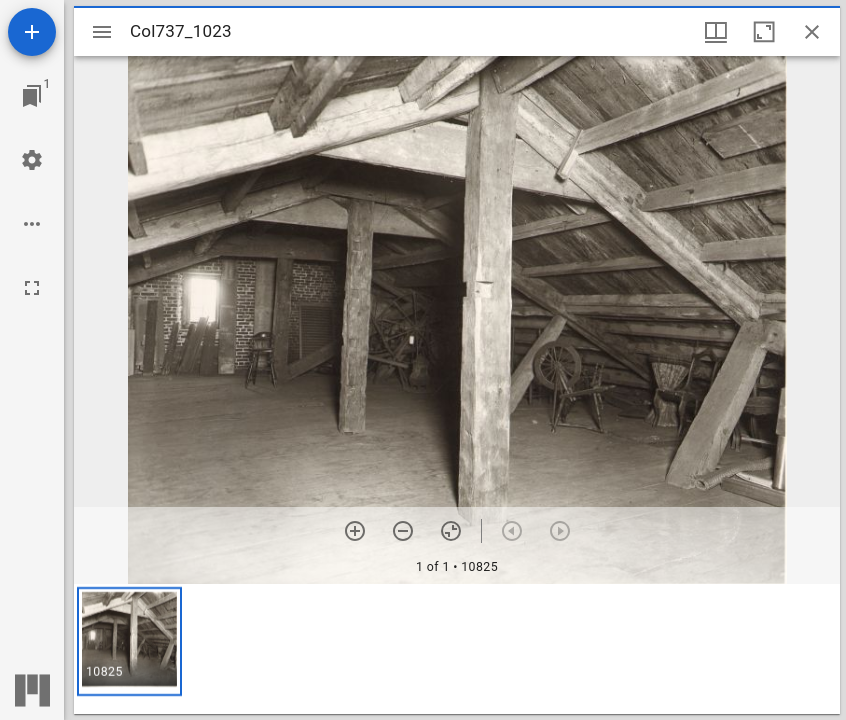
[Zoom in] (355, 531)
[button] (129, 641)
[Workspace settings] (32, 160)
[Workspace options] (32, 224)
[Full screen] (32, 288)
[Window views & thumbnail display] (716, 32)
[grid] (457, 649)
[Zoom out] (403, 531)
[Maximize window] (764, 32)
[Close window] (812, 32)
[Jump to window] (32, 96)
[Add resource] (32, 32)
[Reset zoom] (451, 531)
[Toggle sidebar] (102, 32)
